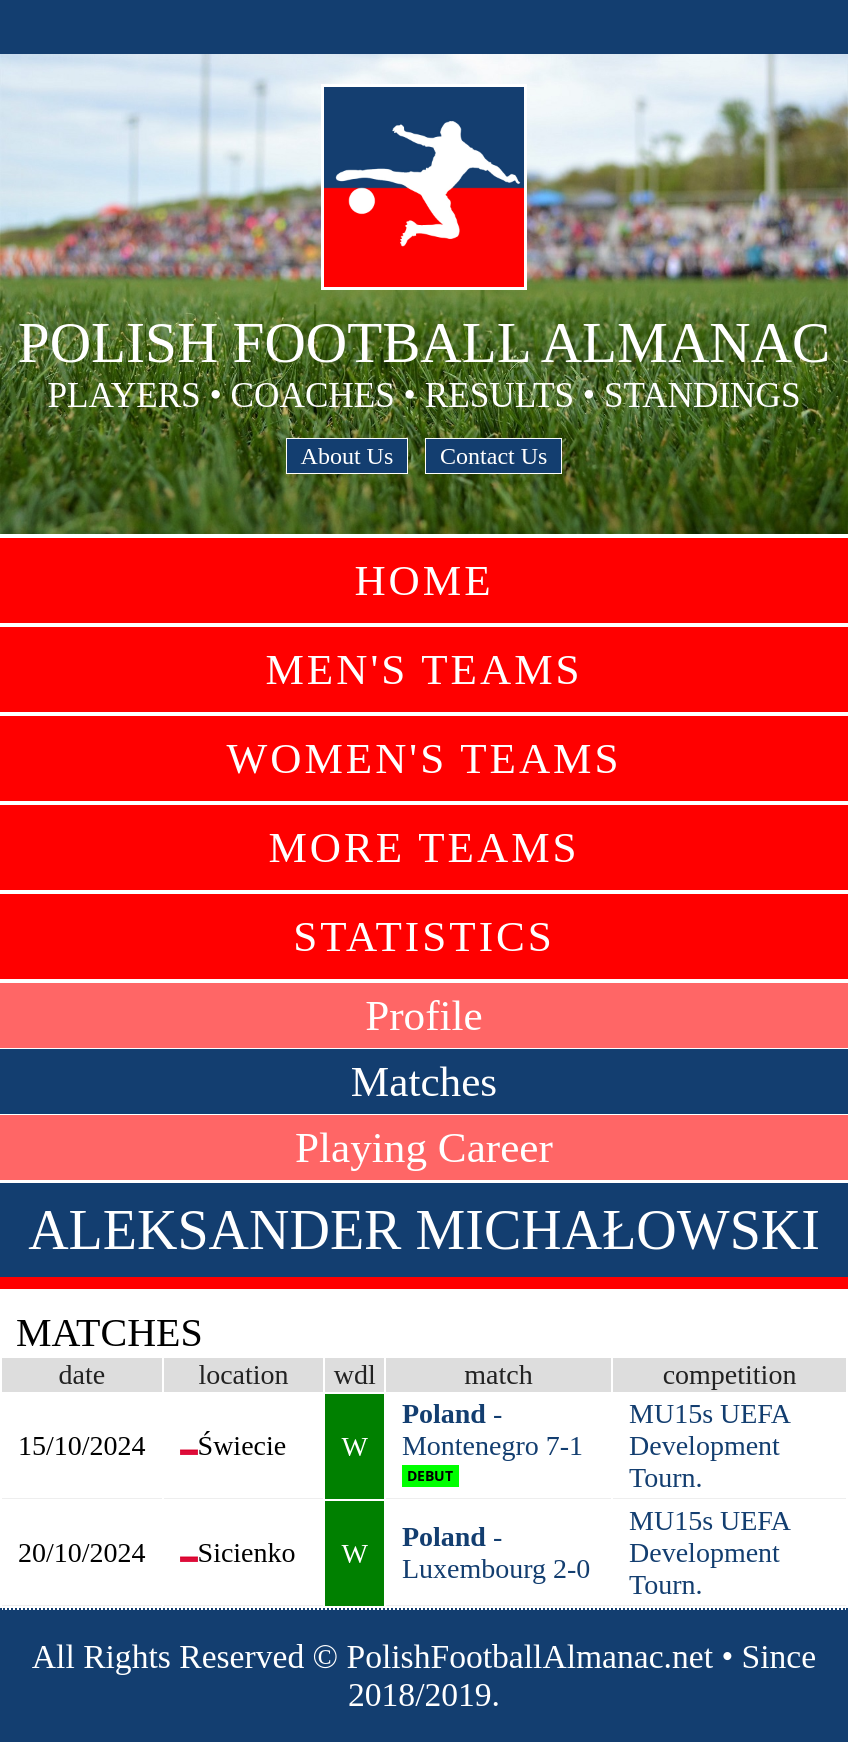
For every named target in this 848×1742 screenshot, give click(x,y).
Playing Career (424, 1147)
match (498, 1374)
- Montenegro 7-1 (492, 1429)
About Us (347, 456)
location (243, 1374)
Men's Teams (423, 669)
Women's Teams (423, 758)
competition (730, 1374)
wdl (355, 1374)
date (81, 1374)
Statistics (424, 936)
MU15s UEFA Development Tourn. (709, 1445)
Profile (424, 1015)
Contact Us (493, 456)
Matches (424, 1081)
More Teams (423, 847)
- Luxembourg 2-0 (496, 1552)
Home (423, 580)
